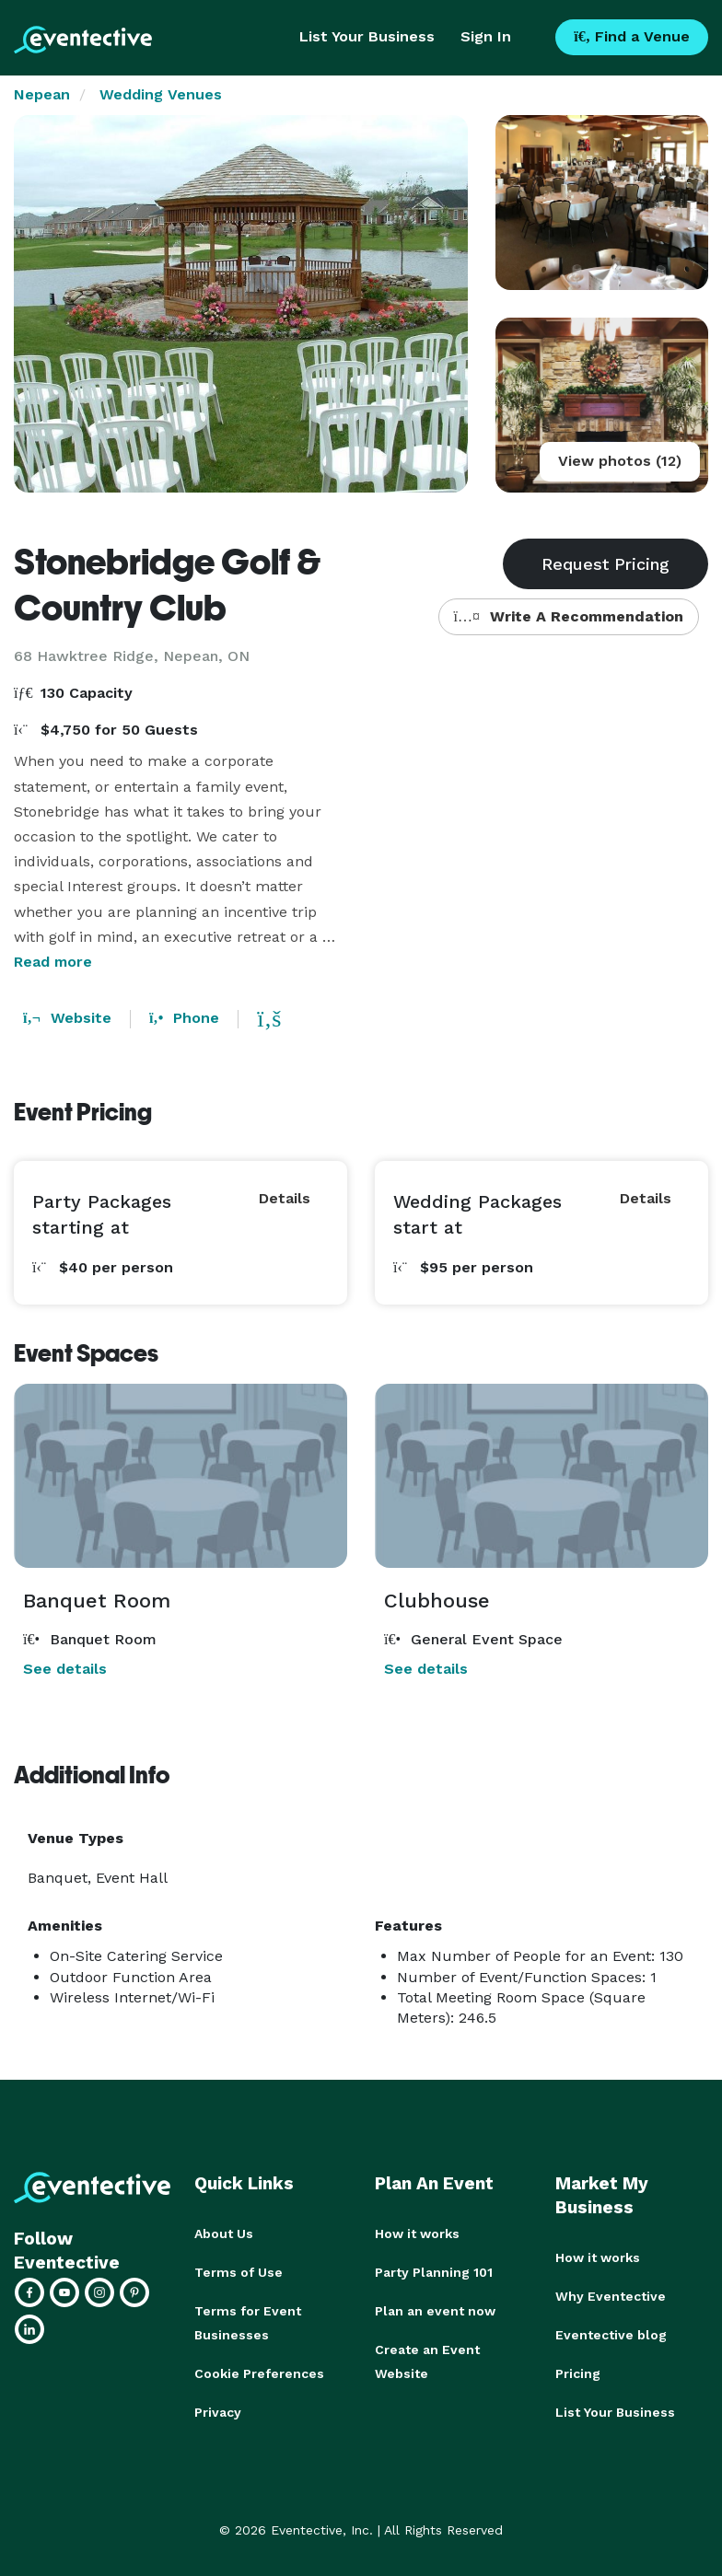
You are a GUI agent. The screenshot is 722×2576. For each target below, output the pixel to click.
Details (284, 1198)
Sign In (485, 36)
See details (65, 1668)
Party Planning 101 (434, 2272)
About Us (223, 2233)
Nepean (42, 94)
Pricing (577, 2373)
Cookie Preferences (259, 2373)
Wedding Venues (160, 94)
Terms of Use (238, 2272)
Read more (53, 961)
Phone (184, 1018)
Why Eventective (610, 2296)
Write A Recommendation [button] (568, 616)
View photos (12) (619, 461)
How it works (417, 2233)
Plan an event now (435, 2310)
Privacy (217, 2412)
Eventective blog (611, 2334)
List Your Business (367, 36)
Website (67, 1018)
